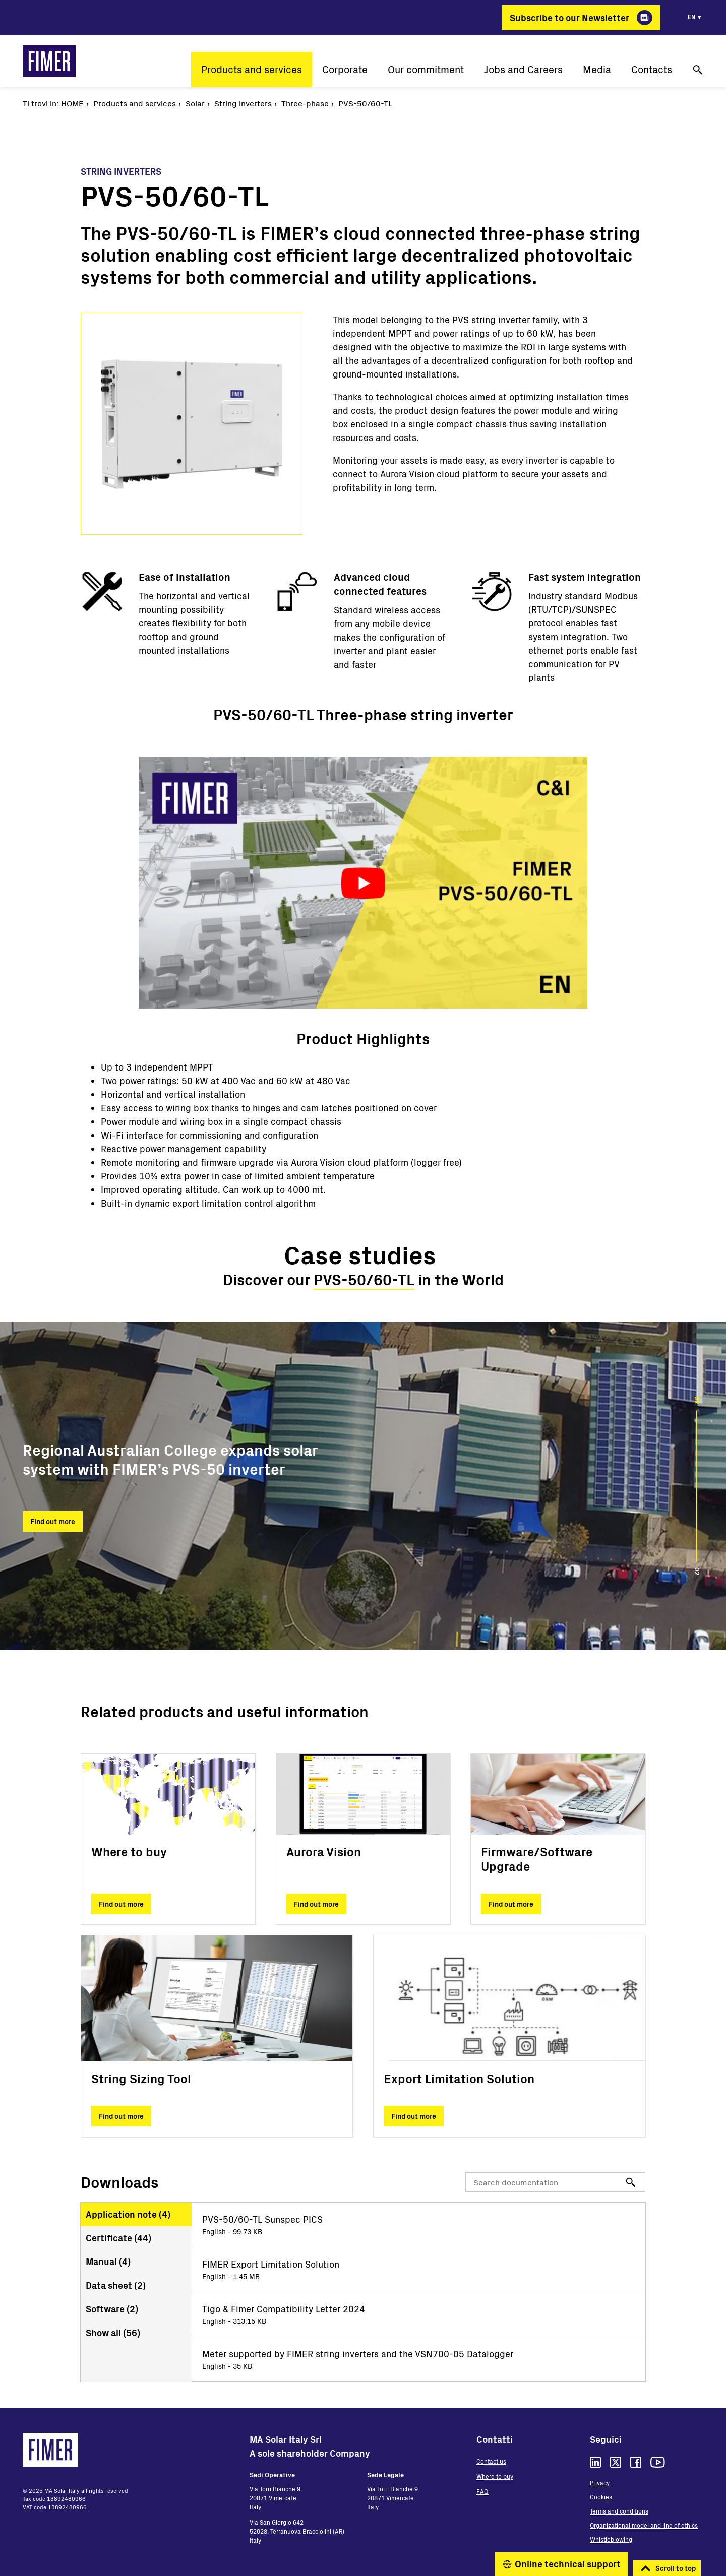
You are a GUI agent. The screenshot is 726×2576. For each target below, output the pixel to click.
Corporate (345, 69)
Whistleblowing (611, 2539)
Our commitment (426, 69)
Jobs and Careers (523, 69)
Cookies (601, 2497)
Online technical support (568, 2564)
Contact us (491, 2461)
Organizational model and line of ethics (644, 2525)
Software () (112, 2309)
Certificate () (118, 2238)
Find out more (52, 1521)
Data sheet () (116, 2285)
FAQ (482, 2491)
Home (72, 103)
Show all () (113, 2333)
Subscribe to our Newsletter (569, 18)
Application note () (128, 2214)
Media (597, 69)
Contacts (651, 69)
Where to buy (494, 2476)
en (691, 17)
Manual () (108, 2261)
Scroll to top (675, 2568)
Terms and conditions (619, 2511)
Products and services (251, 69)
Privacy (600, 2483)
